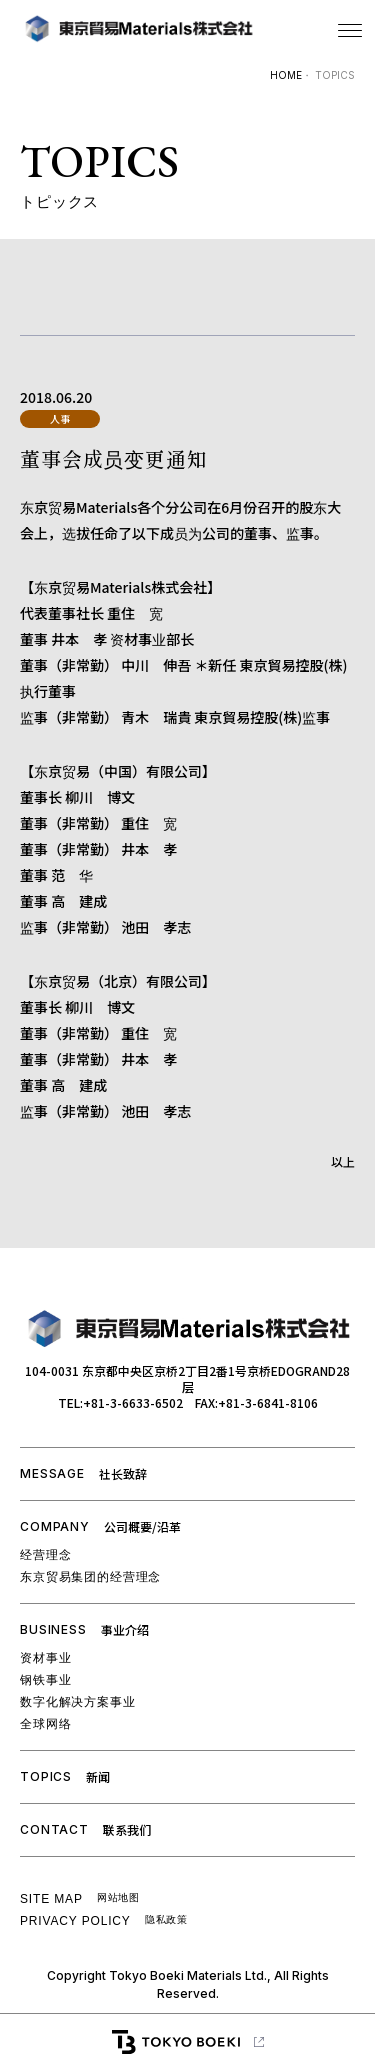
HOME (286, 75)
